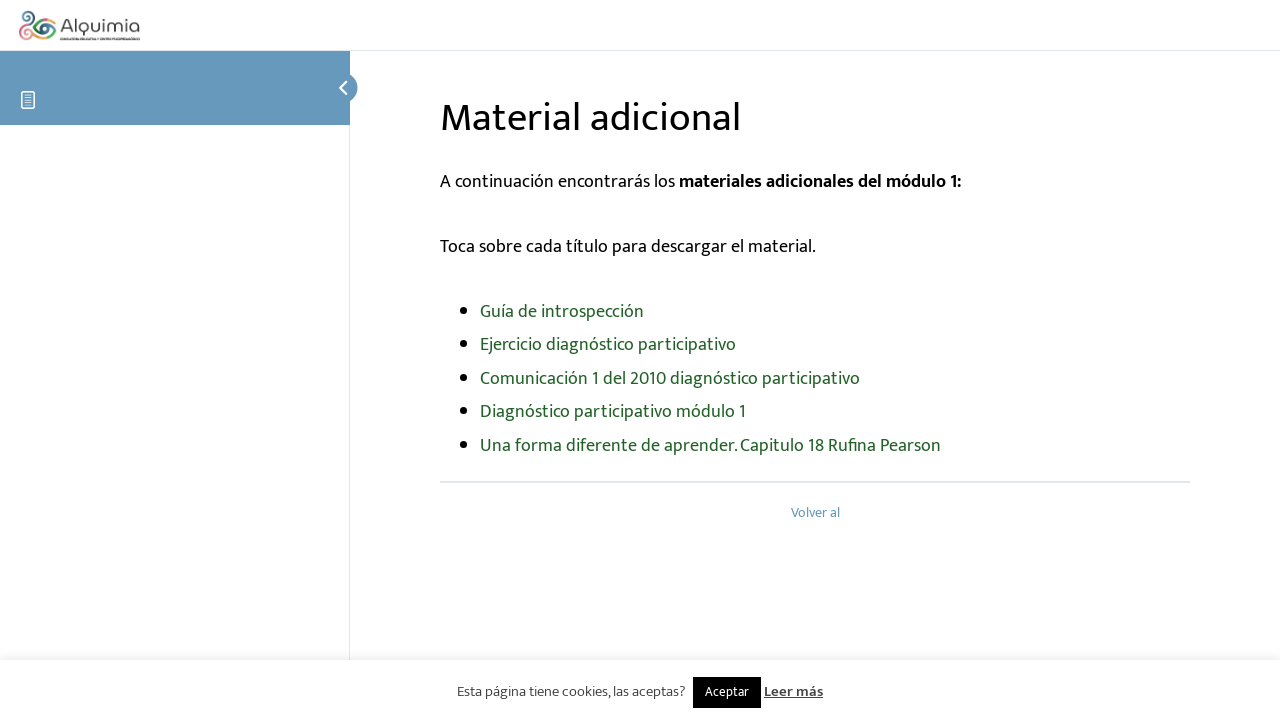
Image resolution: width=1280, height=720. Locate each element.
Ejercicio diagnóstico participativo (608, 345)
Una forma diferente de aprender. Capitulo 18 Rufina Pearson (710, 446)
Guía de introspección (562, 312)
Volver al (815, 513)
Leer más (793, 691)
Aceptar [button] (727, 692)
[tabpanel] (815, 314)
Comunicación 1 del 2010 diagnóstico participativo (670, 379)
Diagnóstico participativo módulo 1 (613, 412)
